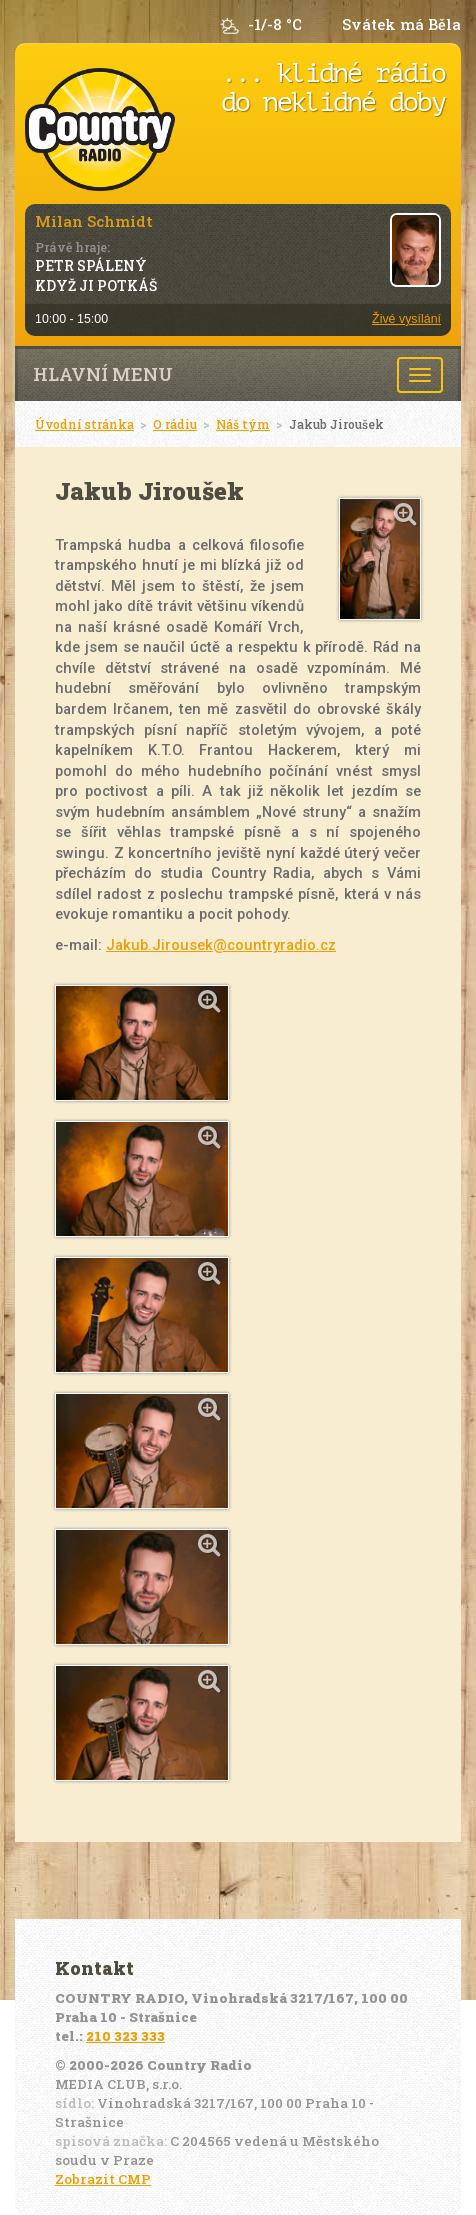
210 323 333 (125, 2036)
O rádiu (175, 424)
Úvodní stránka (84, 424)
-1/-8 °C (275, 24)
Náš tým (243, 424)
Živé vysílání (406, 319)
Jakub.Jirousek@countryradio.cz (221, 945)
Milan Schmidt (94, 221)
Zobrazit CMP (103, 2179)
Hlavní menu (103, 374)
